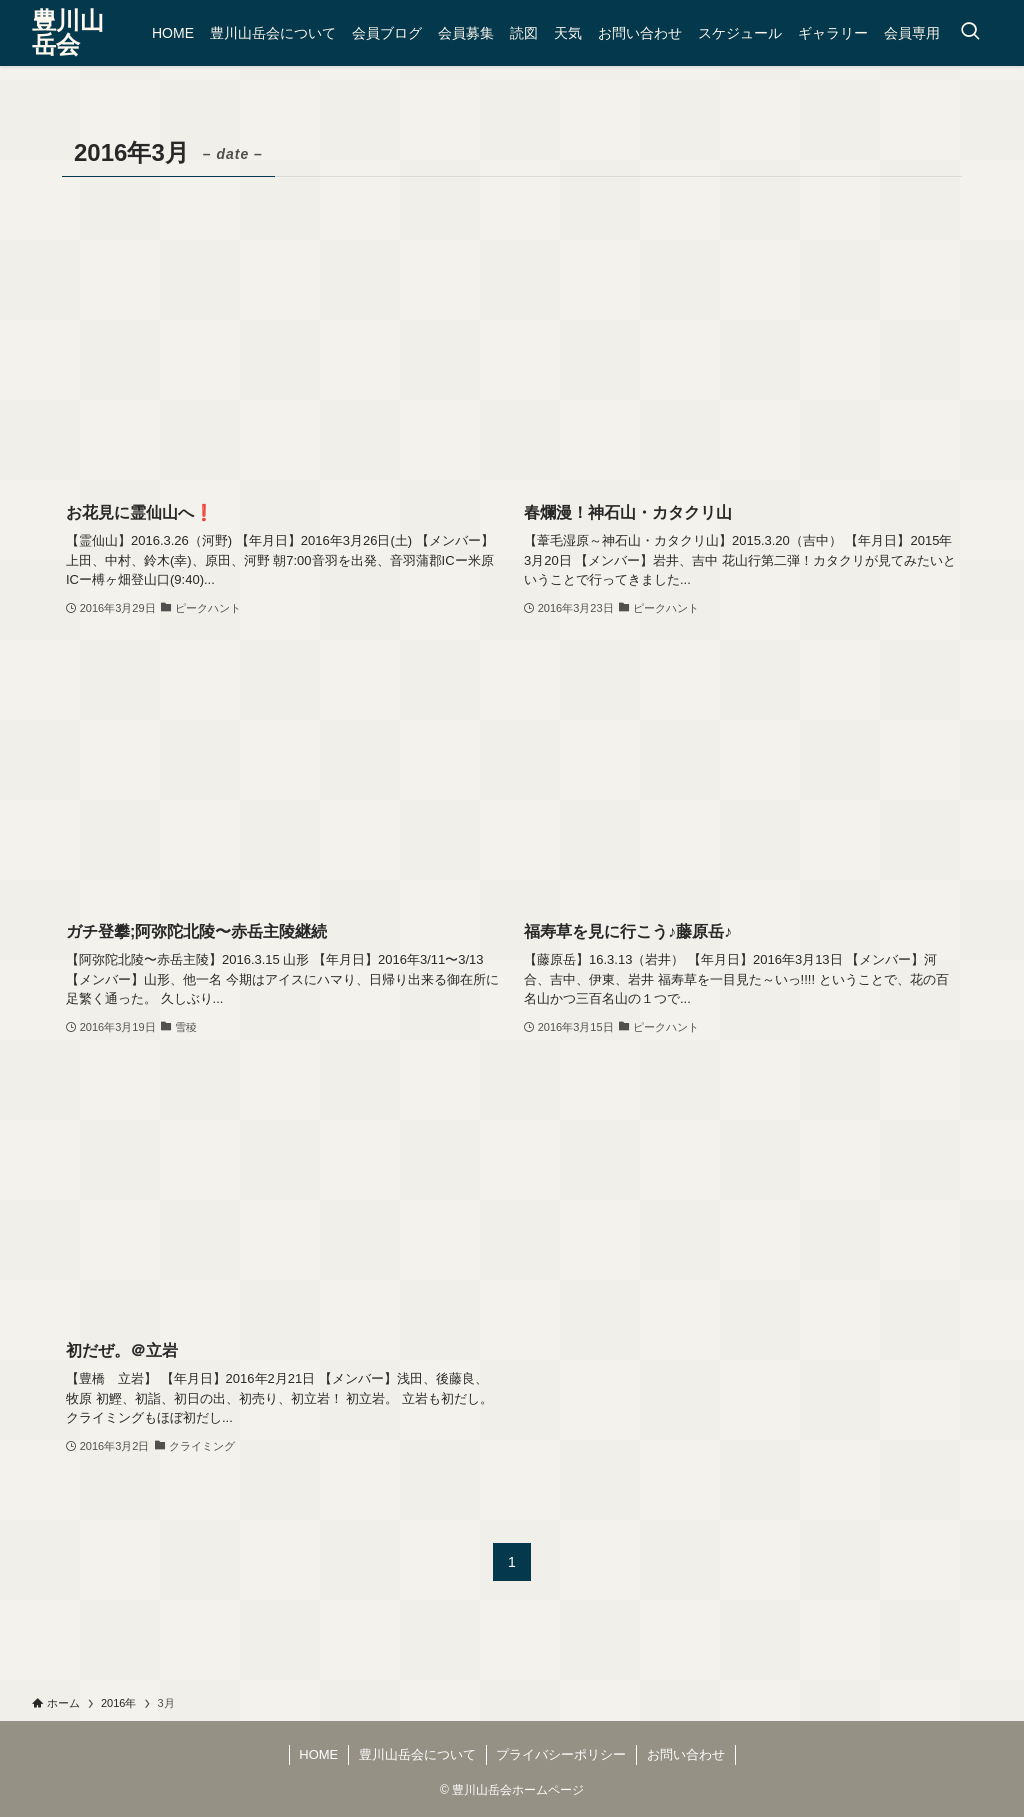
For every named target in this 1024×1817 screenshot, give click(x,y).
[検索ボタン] (970, 33)
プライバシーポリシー (561, 1754)
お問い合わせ (686, 1754)
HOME (318, 1754)
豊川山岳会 (68, 33)
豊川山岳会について (417, 1754)
